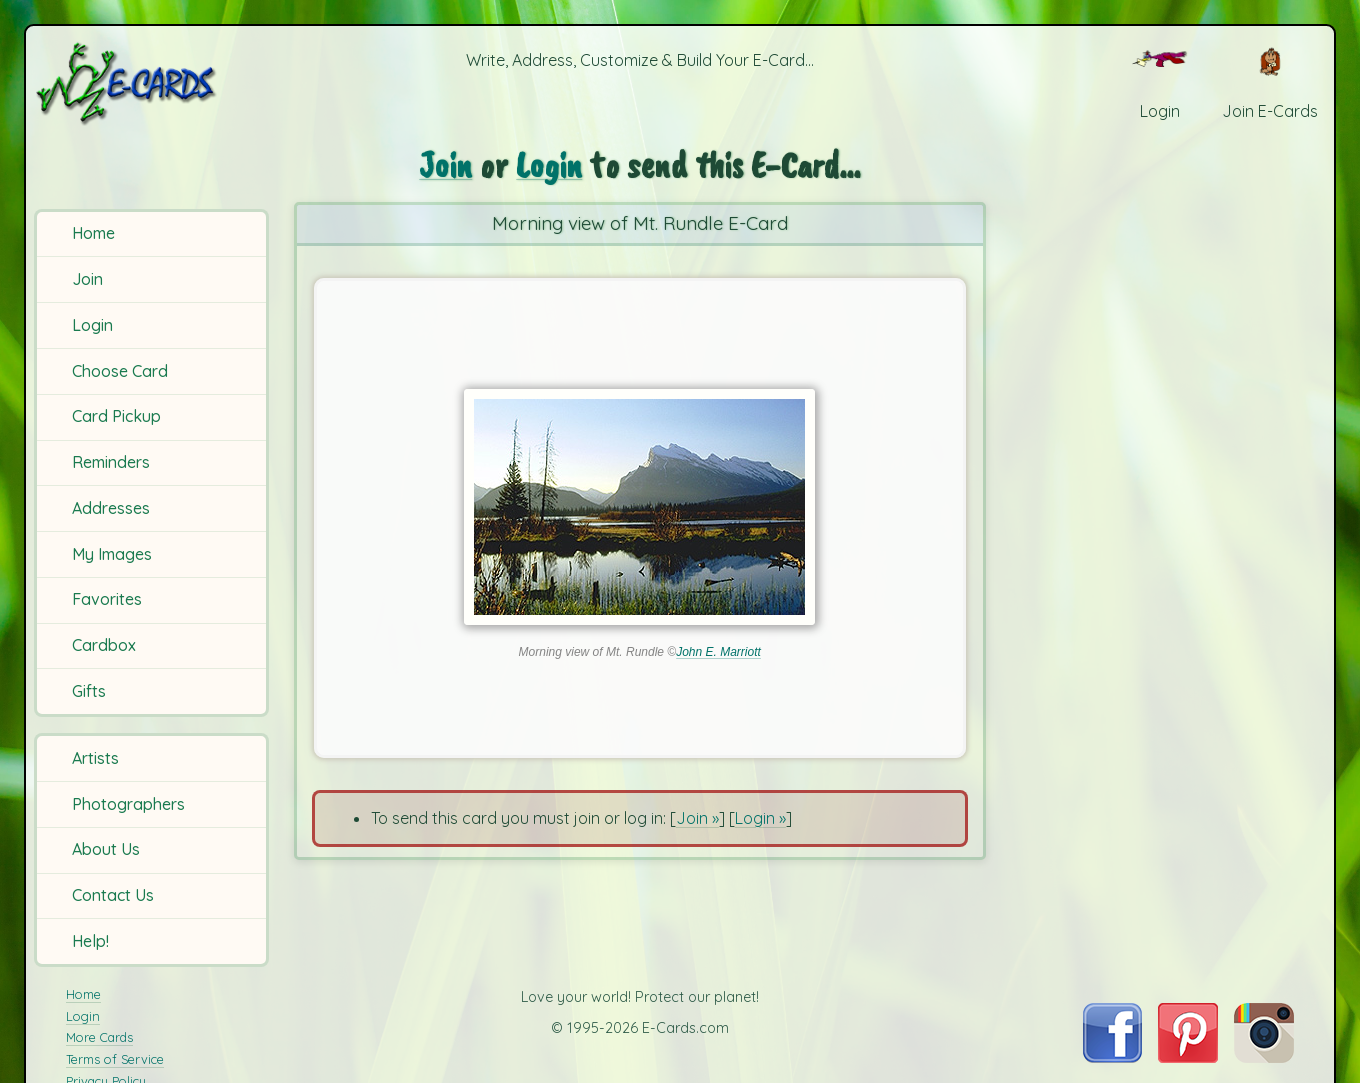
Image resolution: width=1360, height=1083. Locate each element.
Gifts (89, 691)
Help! (90, 941)
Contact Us (113, 895)
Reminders (111, 462)
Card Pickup (116, 416)
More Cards (99, 1037)
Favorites (107, 599)
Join (87, 279)
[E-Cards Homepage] (155, 83)
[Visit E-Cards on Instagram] (1264, 1057)
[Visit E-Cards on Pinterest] (1188, 1057)
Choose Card (120, 371)
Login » (760, 818)
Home (93, 233)
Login (92, 325)
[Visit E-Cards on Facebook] (1112, 1057)
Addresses (111, 508)
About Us (106, 849)
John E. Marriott (718, 652)
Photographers (128, 804)
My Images (112, 554)
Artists (95, 758)
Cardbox (104, 645)
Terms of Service (115, 1059)
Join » (697, 818)
